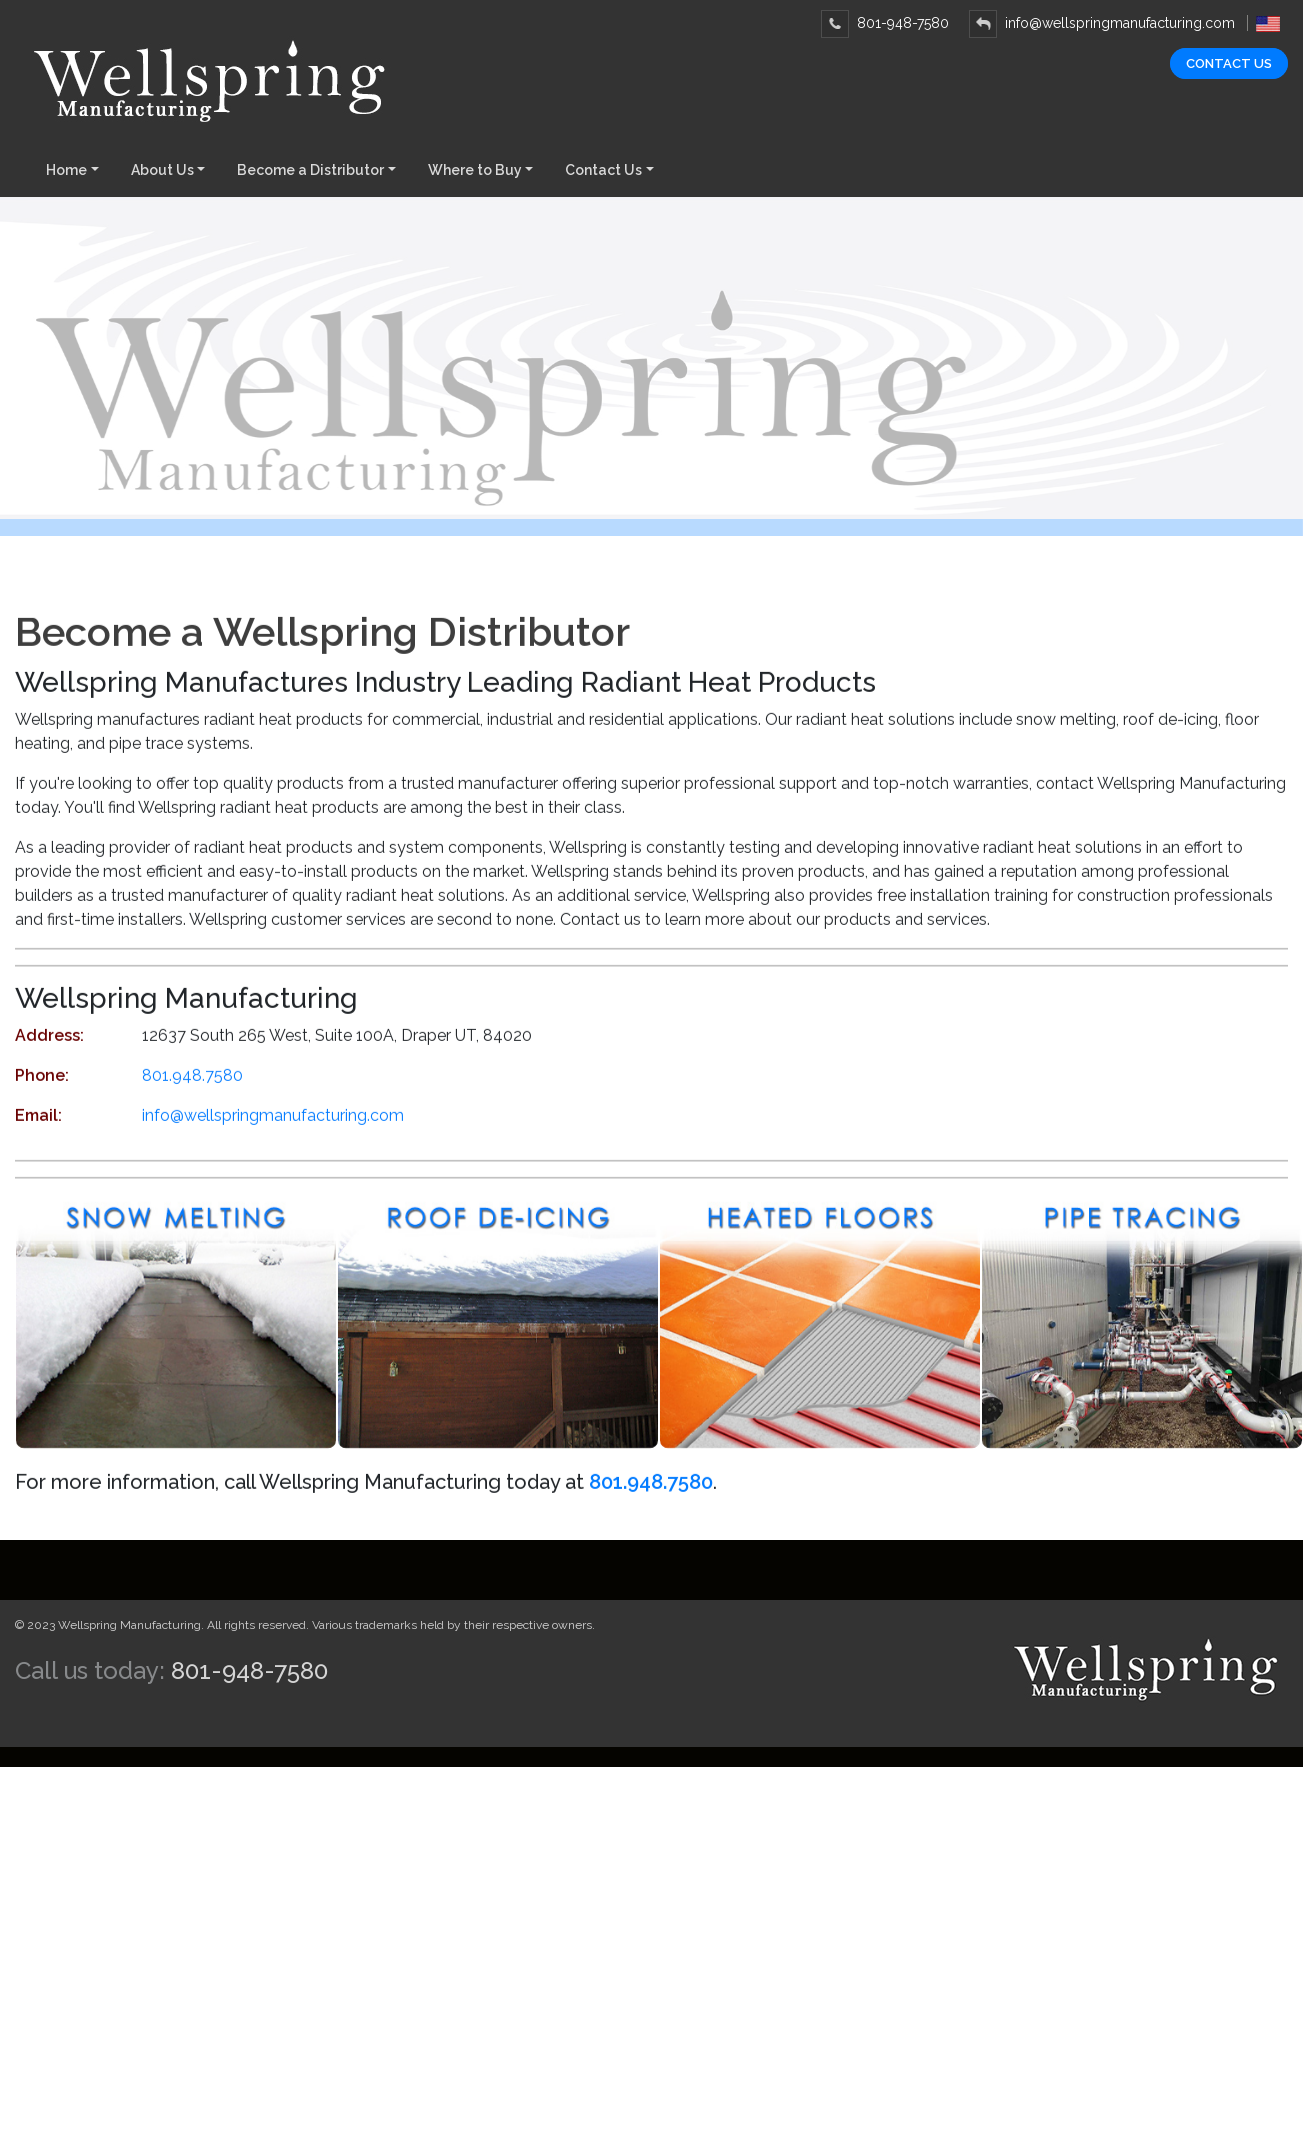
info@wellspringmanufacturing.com (1102, 23)
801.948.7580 (192, 1098)
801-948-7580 (885, 23)
